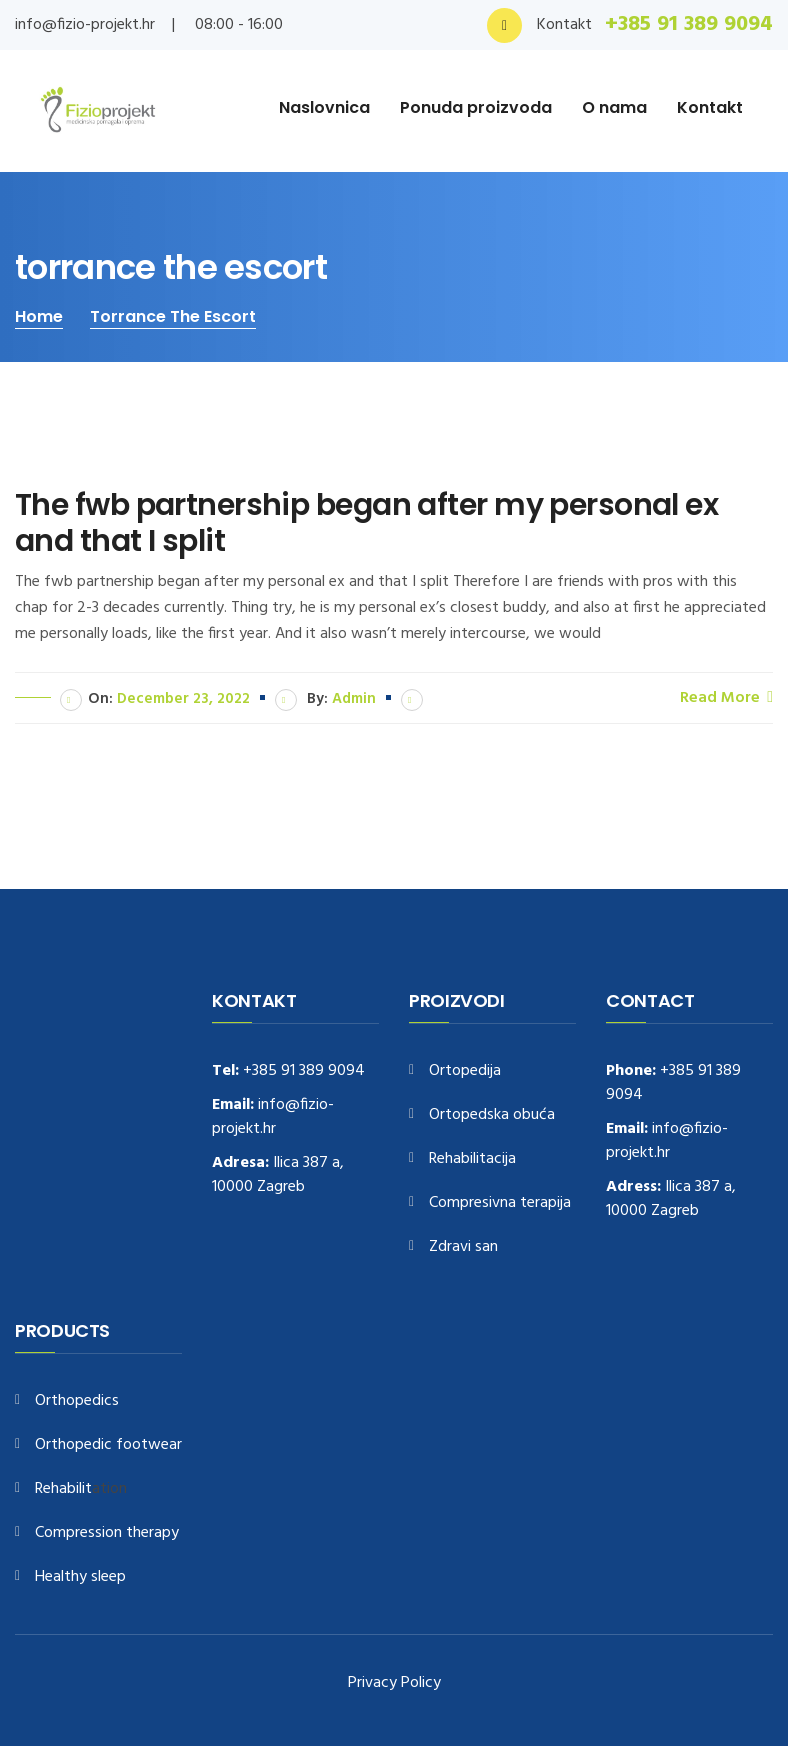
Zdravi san (463, 1247)
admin (354, 699)
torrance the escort (173, 316)
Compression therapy (107, 1533)
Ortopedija (465, 1071)
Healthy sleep (80, 1577)
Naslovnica (324, 107)
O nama (614, 107)
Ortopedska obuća (492, 1115)
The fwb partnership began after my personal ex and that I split (366, 523)
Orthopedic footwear (108, 1445)
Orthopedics (77, 1401)
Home (39, 316)
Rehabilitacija (472, 1159)
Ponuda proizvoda (476, 107)
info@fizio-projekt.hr (85, 25)
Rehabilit (63, 1489)
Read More (726, 697)
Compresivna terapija (500, 1203)
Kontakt (710, 107)
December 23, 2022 (183, 699)
